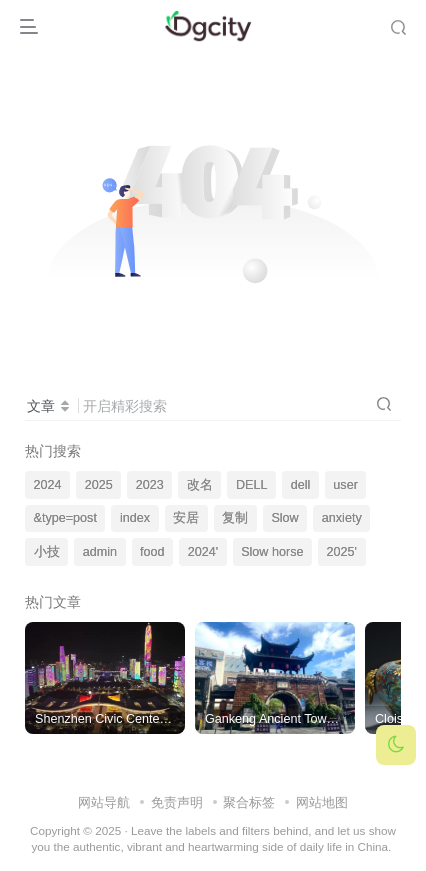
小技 (47, 552)
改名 (200, 485)
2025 (99, 485)
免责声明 (177, 802)
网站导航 (104, 802)
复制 (235, 518)
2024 (48, 485)
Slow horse (272, 552)
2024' (203, 552)
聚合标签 (249, 802)
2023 (150, 485)
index (135, 518)
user (345, 485)
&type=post (65, 518)
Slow (284, 518)
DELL (252, 485)
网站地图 (322, 802)
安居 (186, 518)
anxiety (342, 518)
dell (301, 485)
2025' (342, 552)
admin (100, 552)
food (152, 552)
